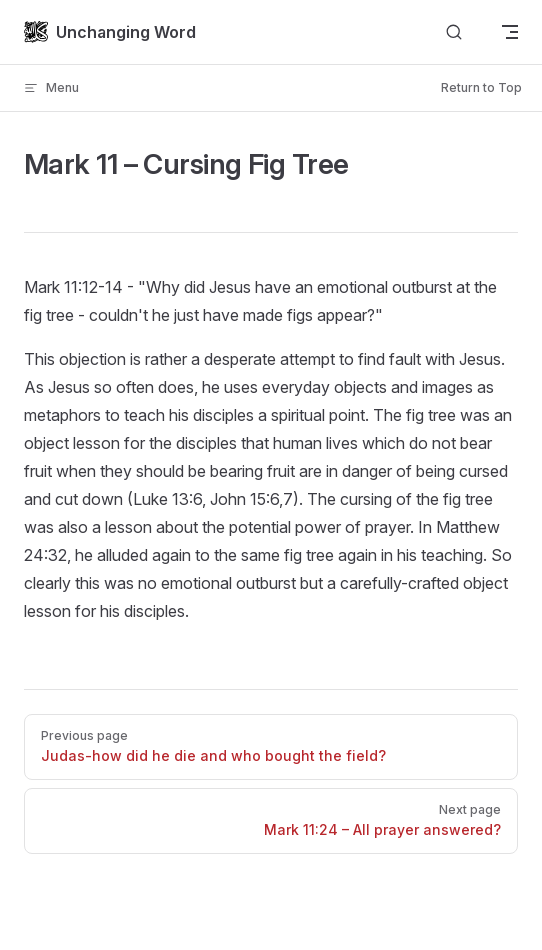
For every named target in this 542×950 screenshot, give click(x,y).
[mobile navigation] (510, 32)
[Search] (454, 32)
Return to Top (481, 87)
